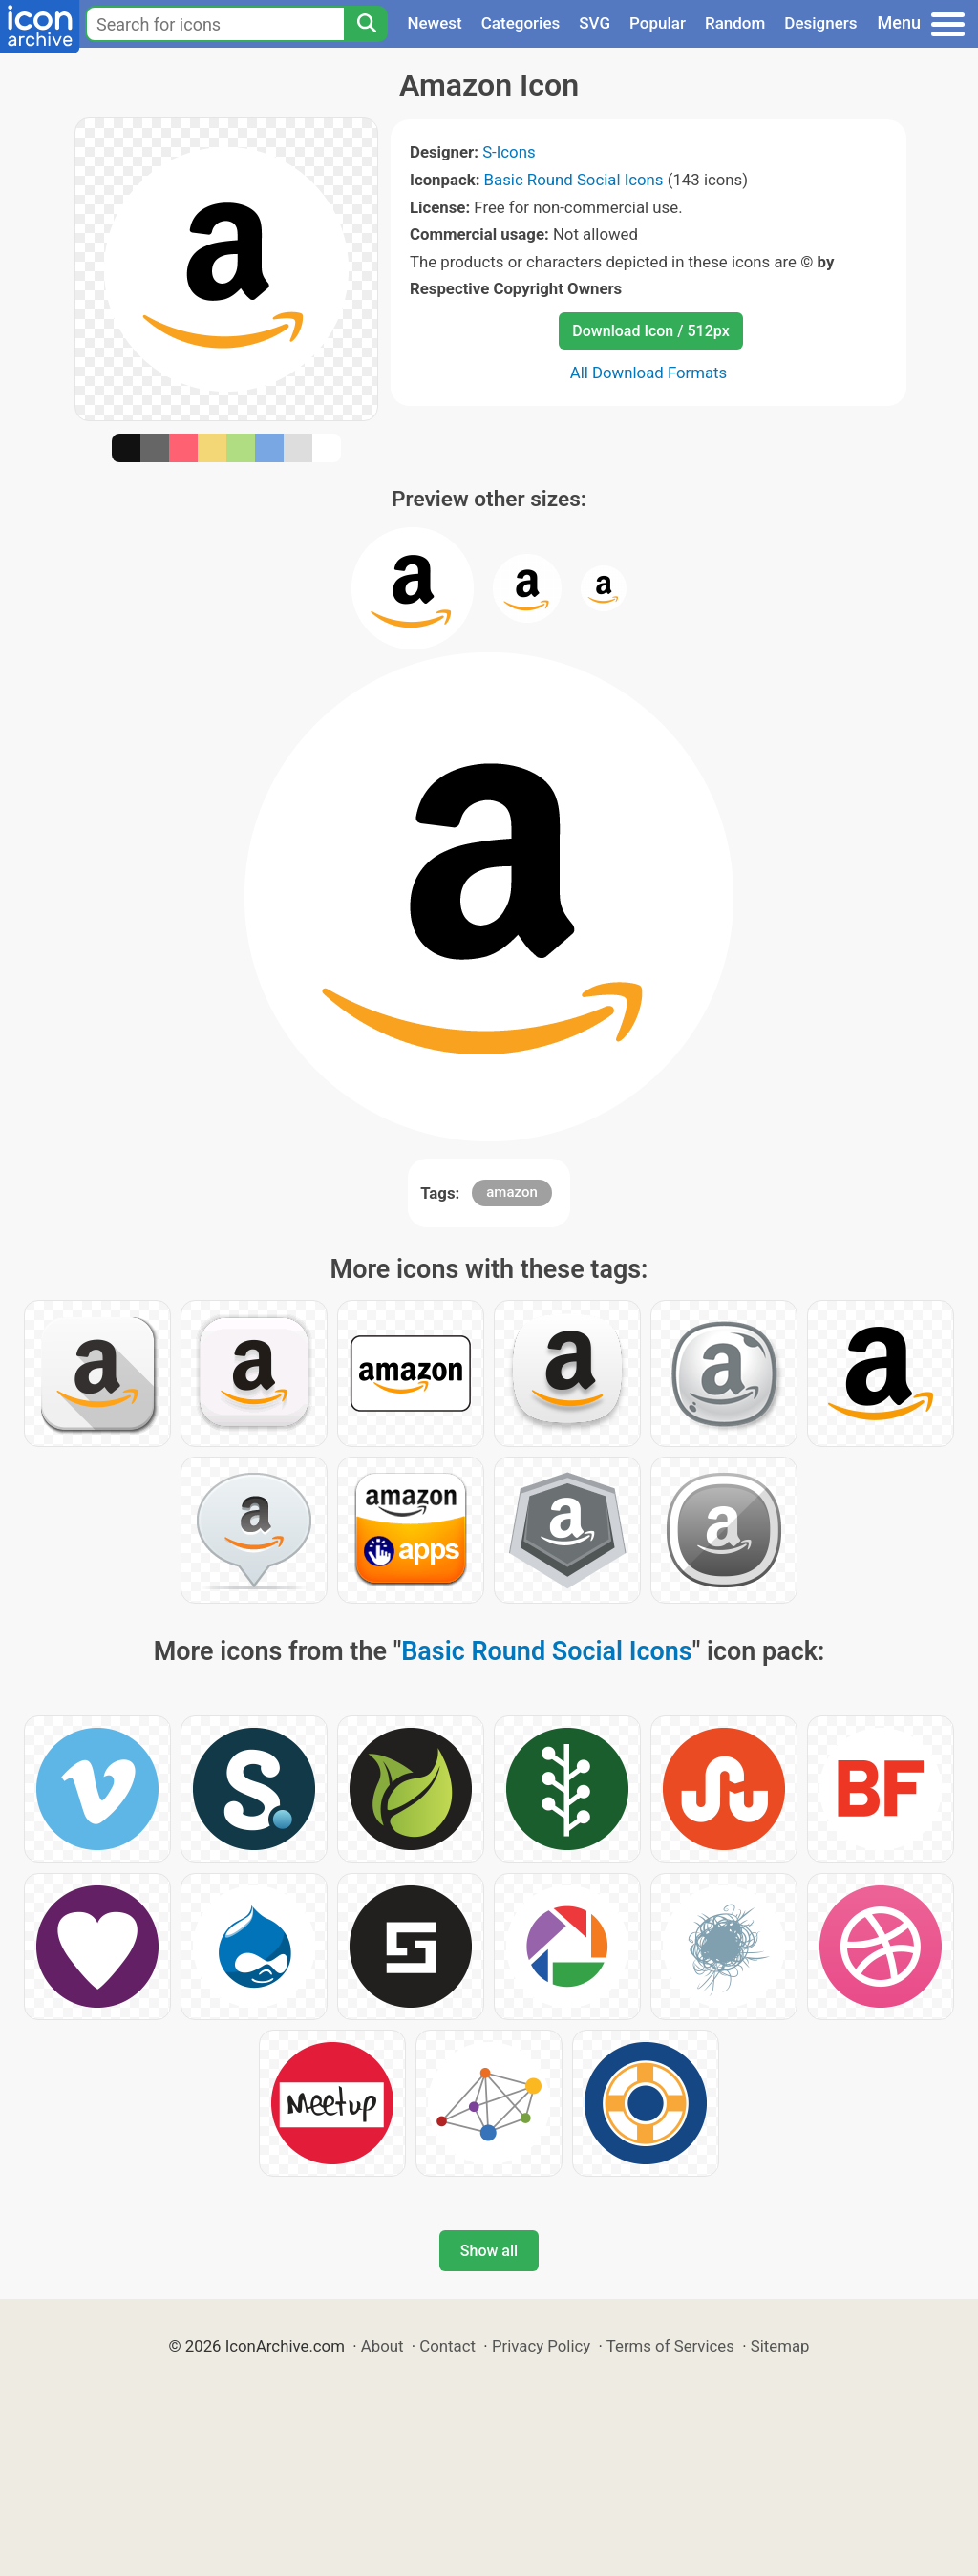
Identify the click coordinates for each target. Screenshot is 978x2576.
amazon (512, 1192)
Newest (434, 22)
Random (735, 22)
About (382, 2345)
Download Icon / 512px (650, 331)
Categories (521, 22)
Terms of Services (670, 2345)
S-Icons (508, 151)
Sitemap (780, 2345)
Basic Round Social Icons (574, 179)
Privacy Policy (541, 2345)
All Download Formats (649, 372)
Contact (447, 2345)
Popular (657, 22)
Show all (489, 2251)
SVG (594, 22)
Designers (820, 22)
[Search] (366, 24)
